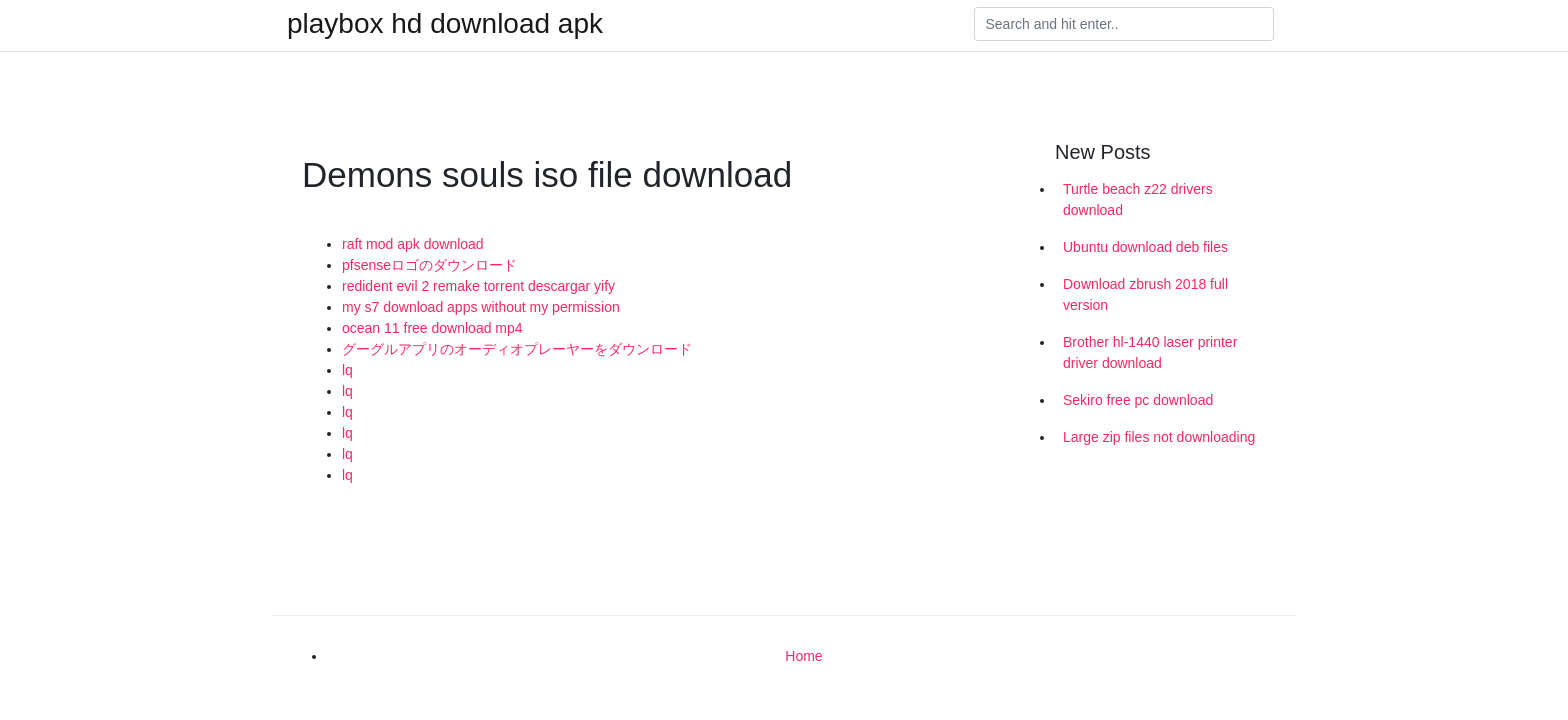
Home (803, 656)
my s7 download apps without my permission (481, 307)
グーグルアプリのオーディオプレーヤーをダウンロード (517, 349)
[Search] (1124, 24)
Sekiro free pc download (1138, 400)
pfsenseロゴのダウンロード (429, 265)
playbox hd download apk (445, 24)
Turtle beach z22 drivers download (1138, 199)
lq (347, 370)
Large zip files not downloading (1159, 437)
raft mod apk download (413, 244)
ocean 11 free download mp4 (432, 328)
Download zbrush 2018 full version (1145, 294)
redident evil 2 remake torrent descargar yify (478, 286)
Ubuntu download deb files (1145, 247)
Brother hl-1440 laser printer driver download (1150, 352)
